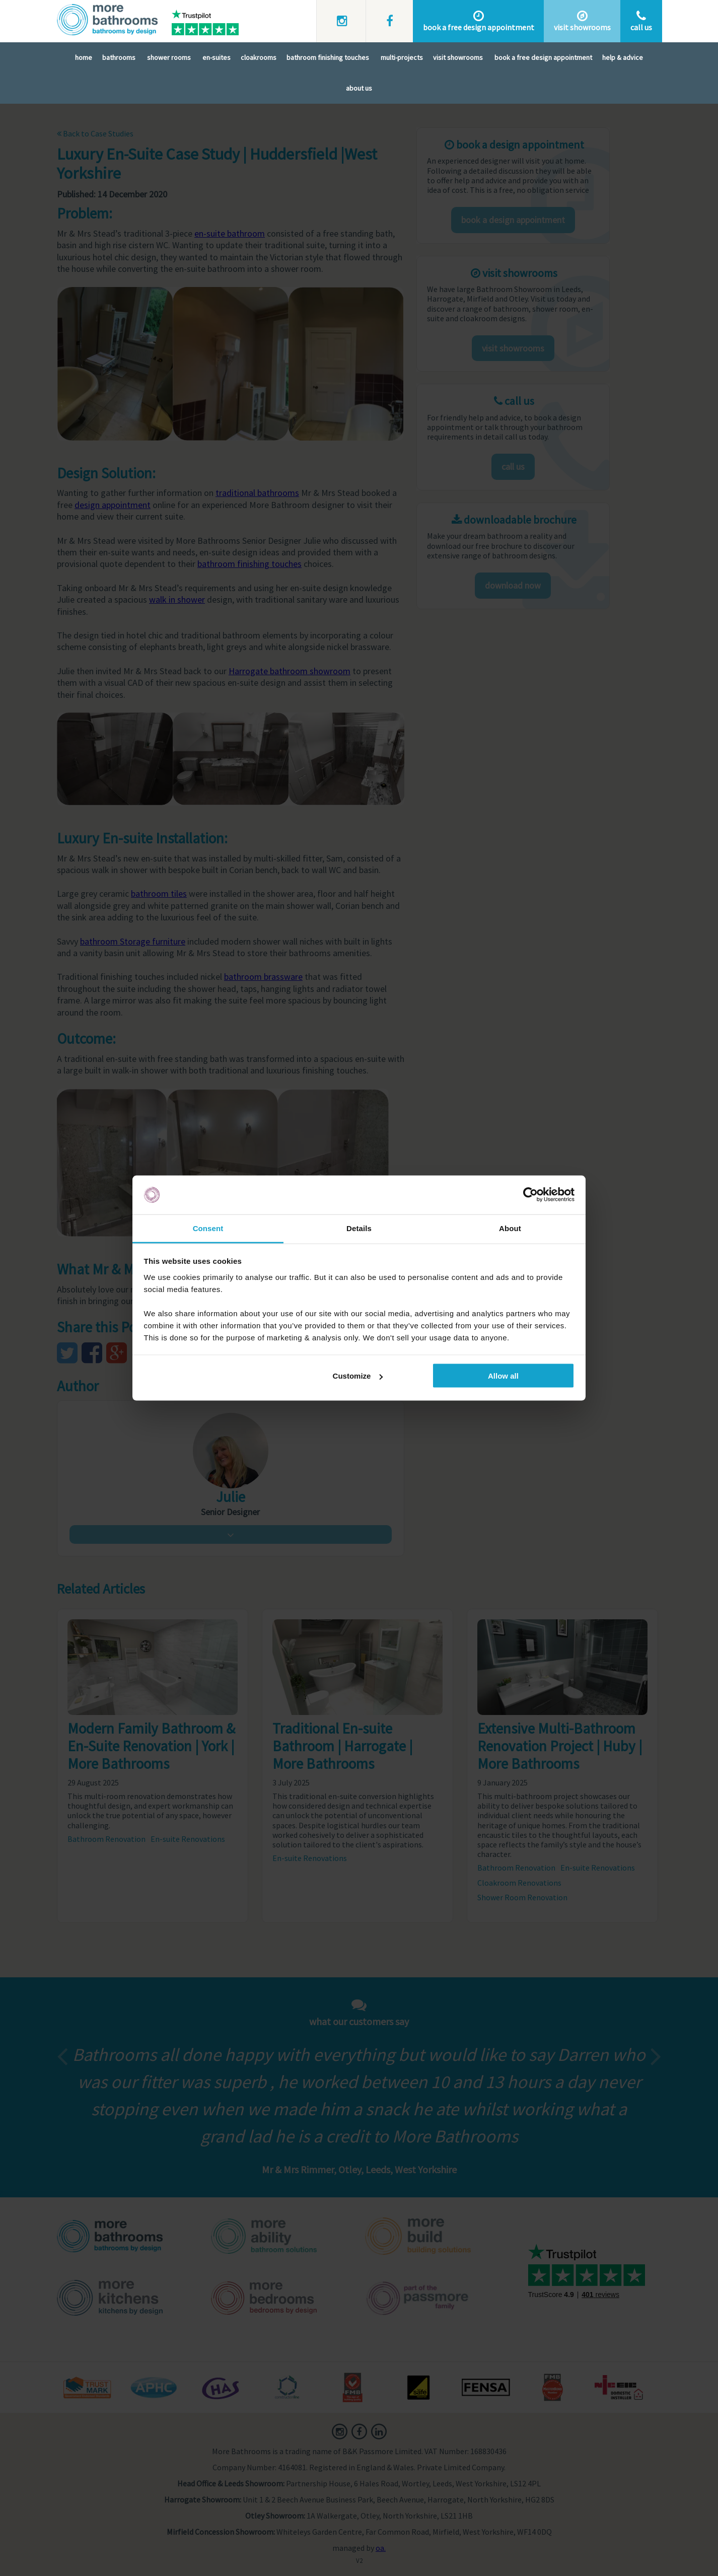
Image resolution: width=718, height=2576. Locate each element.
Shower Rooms (169, 57)
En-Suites (216, 57)
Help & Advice (622, 57)
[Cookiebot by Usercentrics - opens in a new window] (530, 1194)
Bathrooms (118, 57)
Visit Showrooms (458, 57)
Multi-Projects (402, 57)
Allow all (503, 1376)
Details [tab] (359, 1228)
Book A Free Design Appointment (543, 57)
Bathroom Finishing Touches (327, 57)
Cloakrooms (258, 57)
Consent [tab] (208, 1228)
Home (83, 57)
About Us (359, 88)
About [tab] (510, 1228)
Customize (358, 1376)
